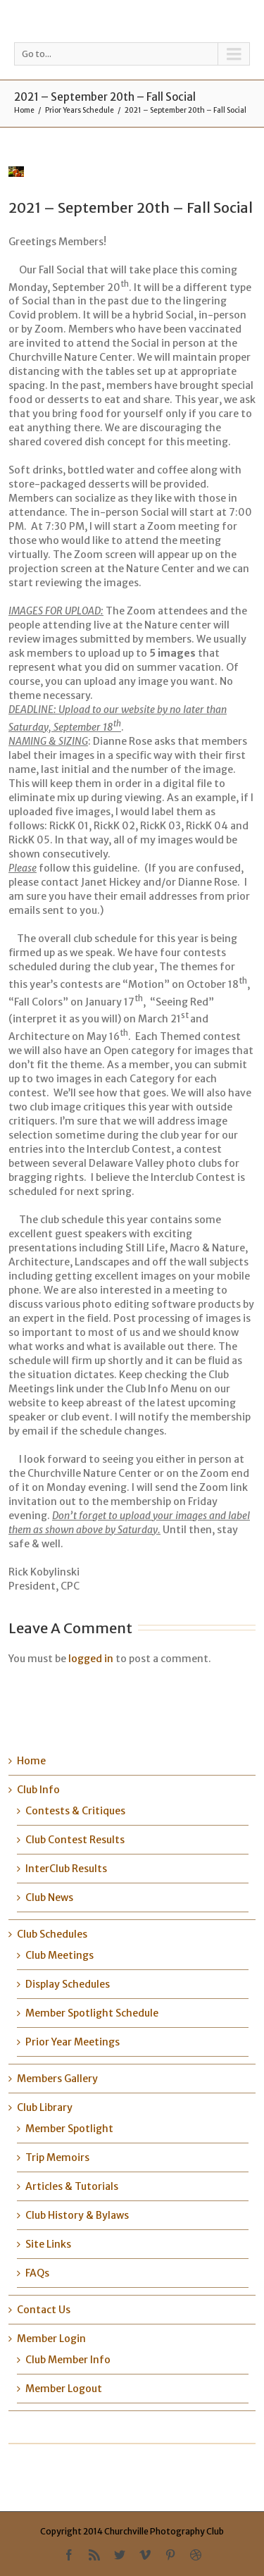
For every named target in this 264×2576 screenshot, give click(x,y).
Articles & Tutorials (71, 2186)
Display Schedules (67, 1984)
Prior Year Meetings (72, 2042)
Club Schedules (52, 1934)
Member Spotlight (69, 2128)
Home (24, 110)
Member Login (51, 2338)
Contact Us (43, 2309)
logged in (90, 1658)
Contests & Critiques (75, 1810)
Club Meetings (59, 1955)
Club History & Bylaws (77, 2215)
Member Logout (63, 2388)
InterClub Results (66, 1868)
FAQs (37, 2273)
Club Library (45, 2107)
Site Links (48, 2244)
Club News (49, 1897)
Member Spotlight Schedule (91, 2013)
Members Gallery (57, 2078)
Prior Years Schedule (79, 110)
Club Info (38, 1789)
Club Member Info (68, 2359)
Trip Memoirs (57, 2157)
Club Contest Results (75, 1839)
